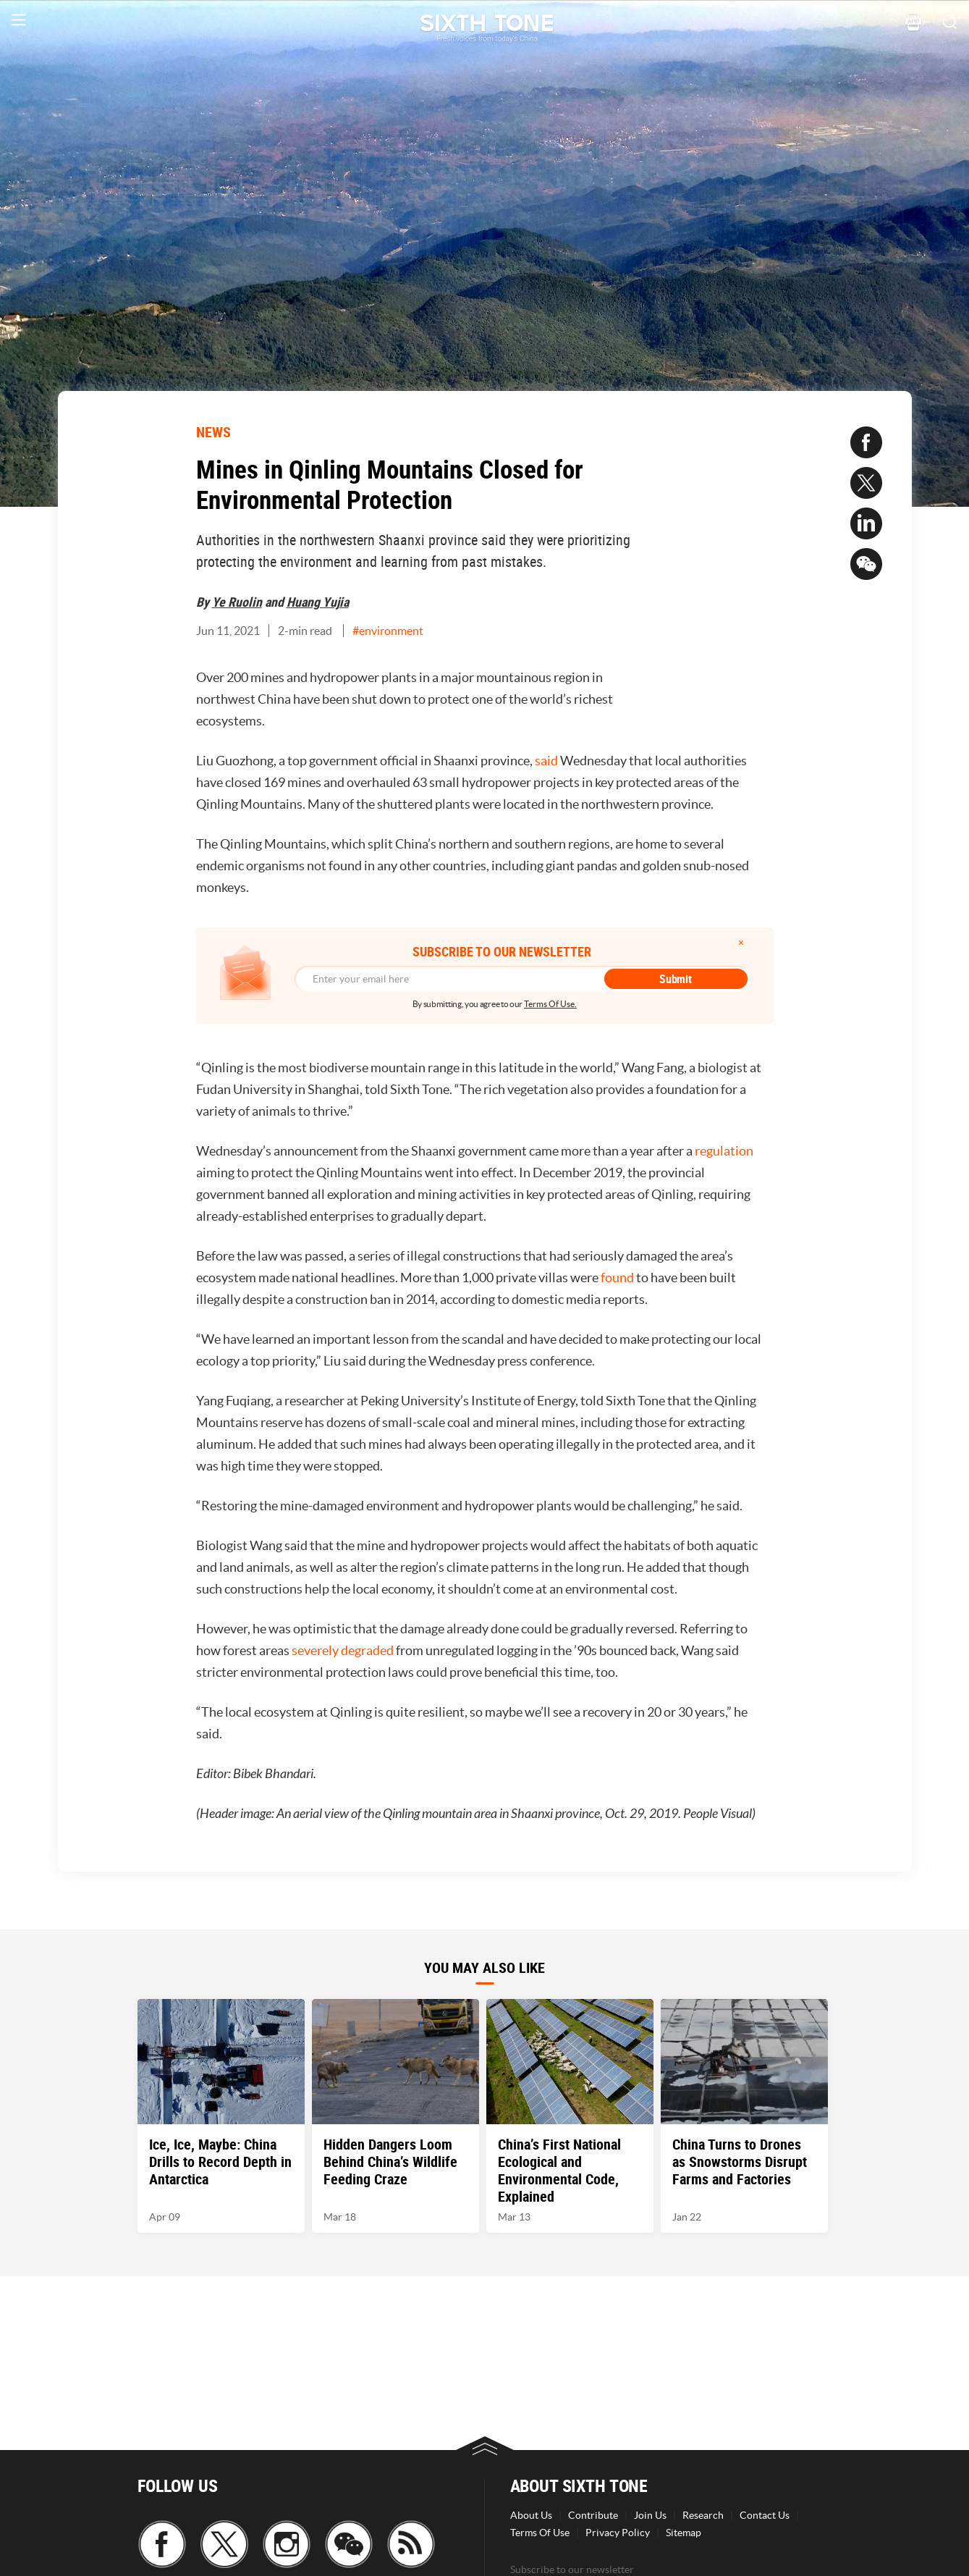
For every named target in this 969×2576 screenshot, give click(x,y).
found (617, 1277)
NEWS (213, 432)
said (546, 760)
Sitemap (683, 2532)
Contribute (593, 2515)
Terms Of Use (540, 2532)
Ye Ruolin (237, 601)
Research (703, 2515)
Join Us (650, 2515)
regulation (724, 1150)
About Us (531, 2515)
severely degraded (343, 1650)
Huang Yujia (318, 601)
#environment (387, 630)
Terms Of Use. (550, 1004)
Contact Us (765, 2515)
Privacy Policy (617, 2532)
